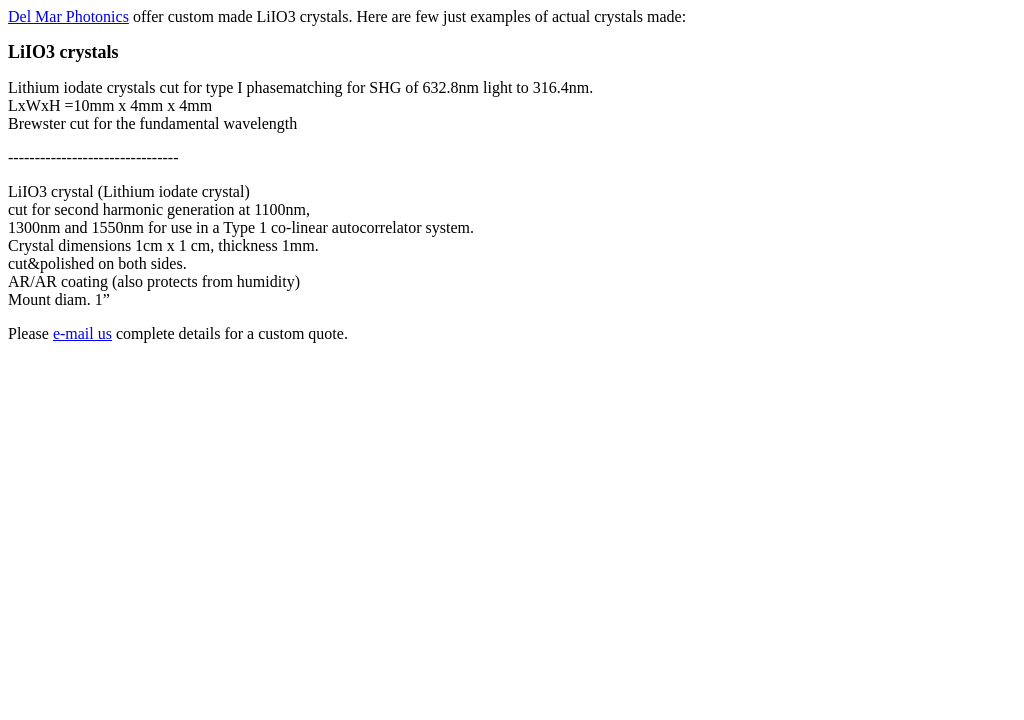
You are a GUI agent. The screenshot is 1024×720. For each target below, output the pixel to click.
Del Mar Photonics (68, 16)
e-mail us (82, 333)
